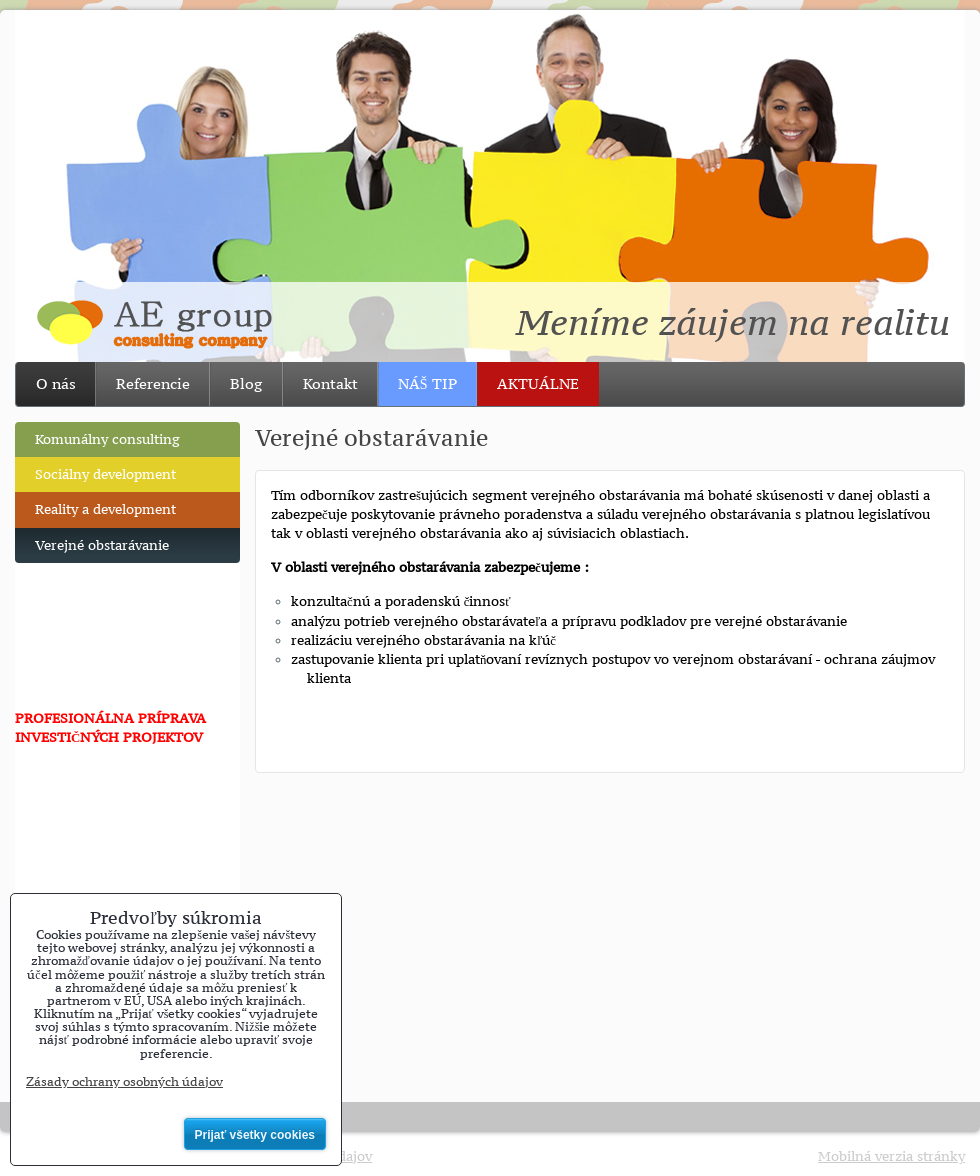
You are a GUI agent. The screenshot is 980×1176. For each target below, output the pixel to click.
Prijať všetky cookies (255, 1135)
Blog (246, 383)
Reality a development (105, 509)
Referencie (153, 383)
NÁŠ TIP (427, 383)
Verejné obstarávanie (102, 545)
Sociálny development (105, 474)
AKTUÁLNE (538, 383)
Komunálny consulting (107, 439)
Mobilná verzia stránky (891, 1156)
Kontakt (330, 383)
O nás (56, 383)
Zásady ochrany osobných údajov (124, 1081)
